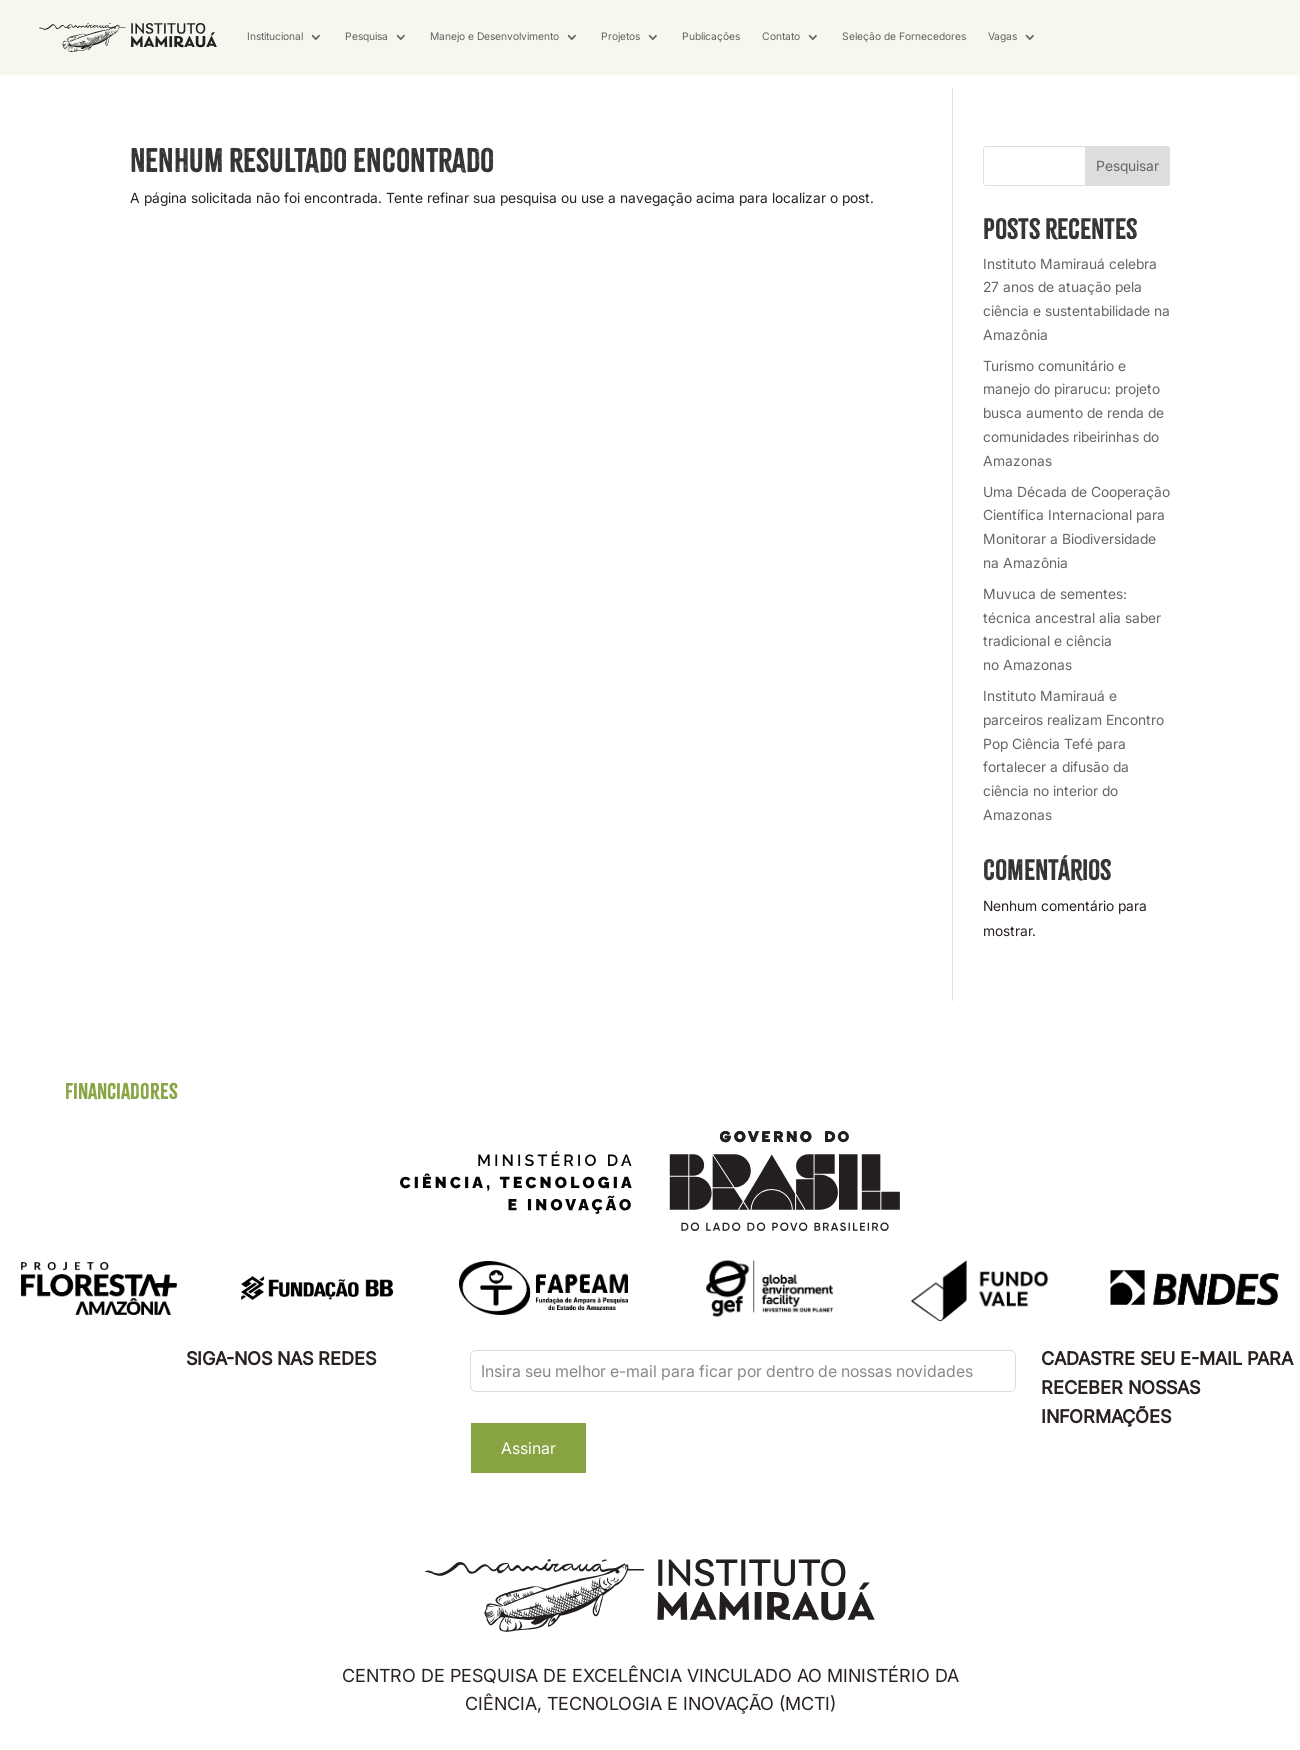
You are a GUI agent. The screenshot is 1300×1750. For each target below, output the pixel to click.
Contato (781, 36)
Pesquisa (366, 36)
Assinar (528, 1448)
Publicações (711, 36)
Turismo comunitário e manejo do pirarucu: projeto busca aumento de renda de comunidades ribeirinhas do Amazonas (1073, 413)
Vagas (1002, 36)
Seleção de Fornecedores (904, 36)
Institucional (275, 36)
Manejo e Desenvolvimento (494, 36)
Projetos (620, 36)
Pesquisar (1127, 165)
